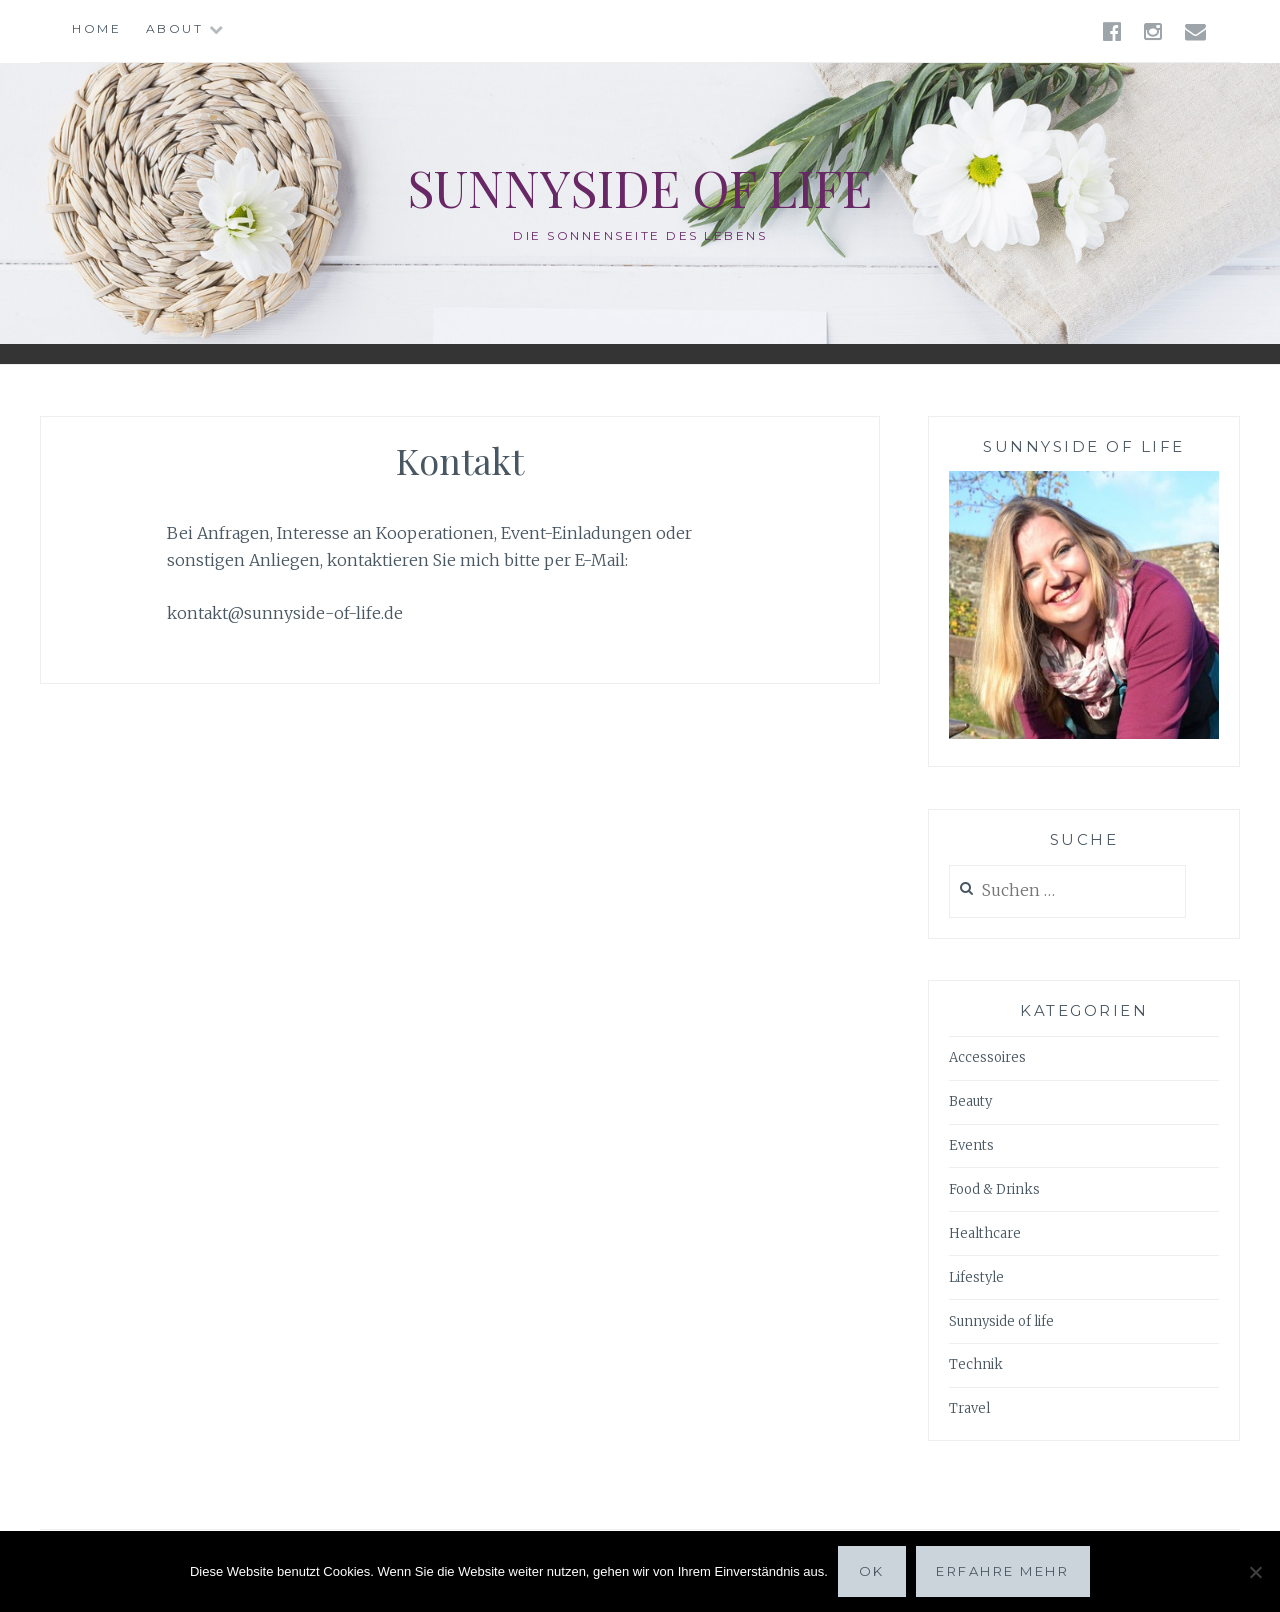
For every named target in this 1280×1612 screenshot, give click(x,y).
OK (872, 1571)
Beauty (970, 1101)
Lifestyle (976, 1277)
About (175, 28)
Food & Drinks (994, 1189)
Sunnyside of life (640, 187)
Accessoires (987, 1057)
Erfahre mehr (1002, 1571)
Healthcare (985, 1233)
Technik (976, 1364)
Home (96, 28)
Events (971, 1145)
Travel (969, 1408)
